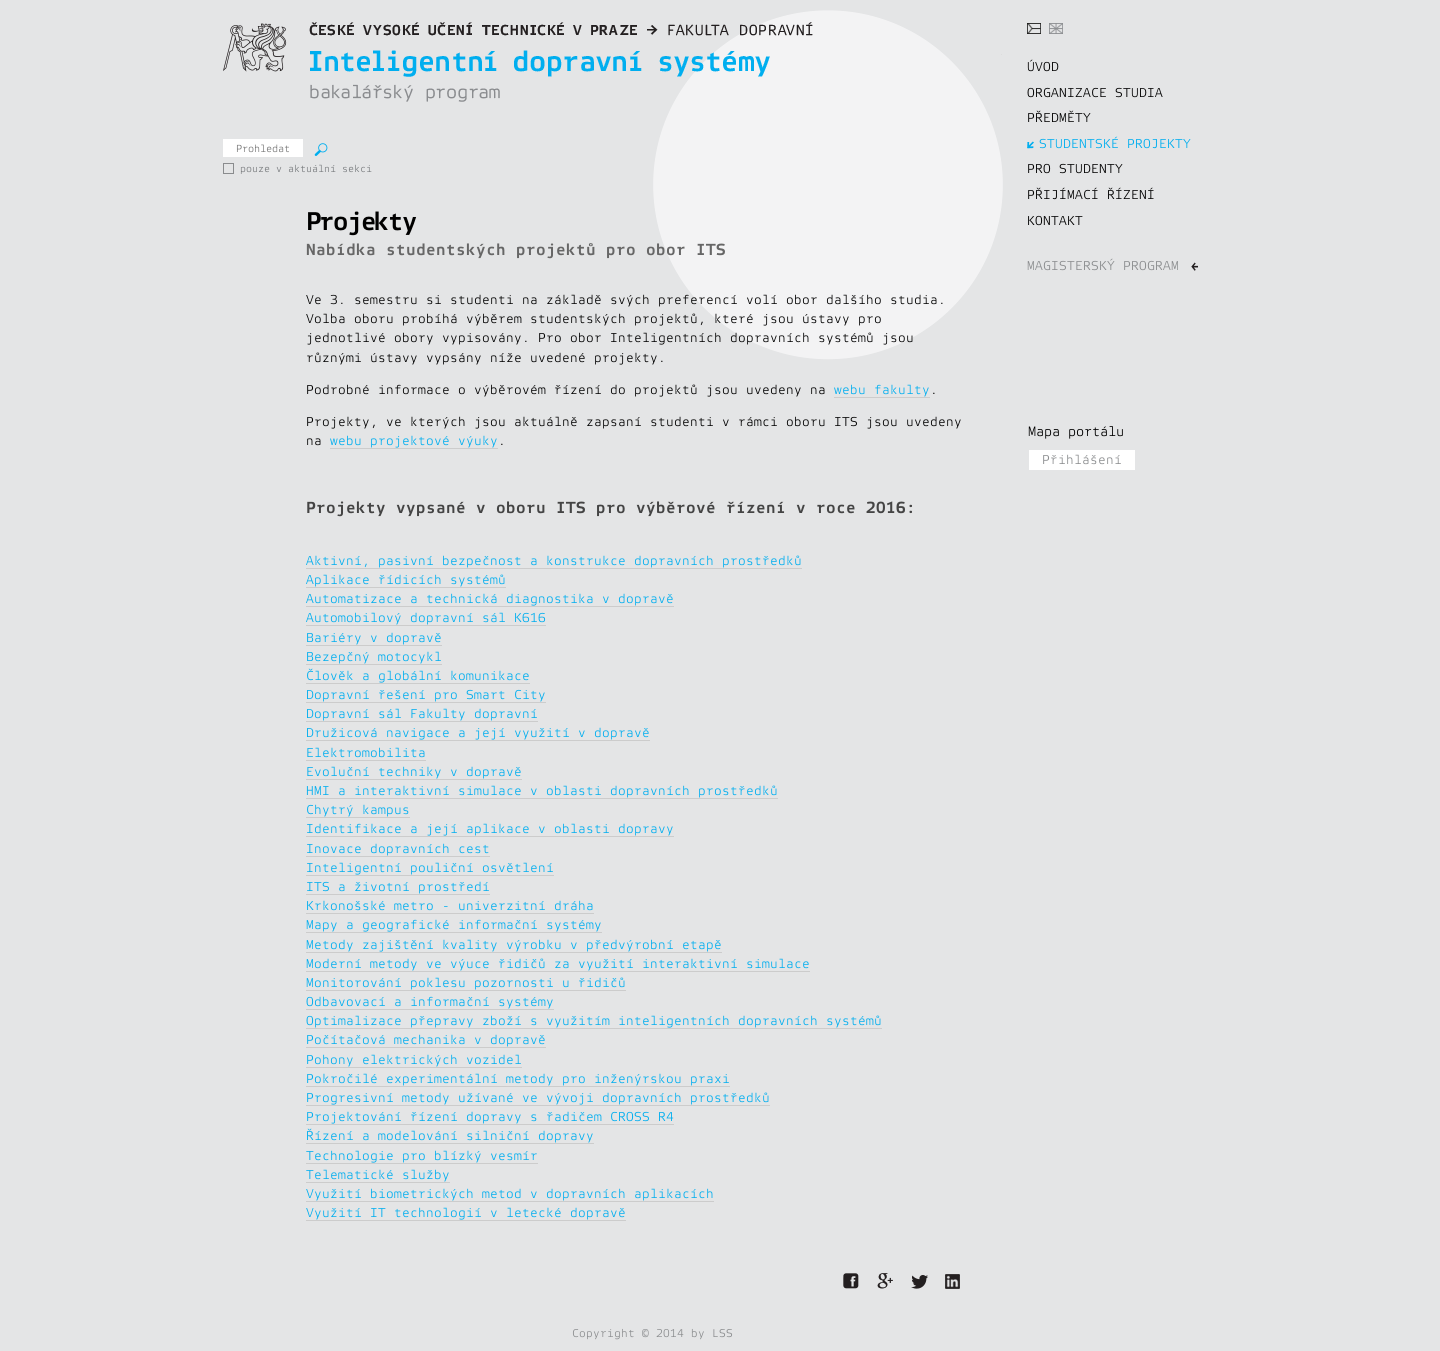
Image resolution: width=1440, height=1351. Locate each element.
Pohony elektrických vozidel (414, 1060)
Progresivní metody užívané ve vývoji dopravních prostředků (538, 1098)
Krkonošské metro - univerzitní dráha (450, 906)
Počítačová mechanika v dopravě (426, 1040)
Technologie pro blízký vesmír (422, 1156)
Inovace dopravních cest (398, 849)
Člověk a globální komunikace (418, 676)
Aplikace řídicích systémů (406, 580)
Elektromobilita (366, 753)
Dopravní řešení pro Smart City (426, 695)
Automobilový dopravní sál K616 (426, 618)
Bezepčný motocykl (374, 657)
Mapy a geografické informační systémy (454, 925)
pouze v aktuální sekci (231, 168)
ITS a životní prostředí (398, 887)
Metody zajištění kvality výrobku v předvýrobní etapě (514, 945)
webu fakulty (882, 390)
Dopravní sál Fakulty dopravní (422, 714)
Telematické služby (378, 1175)
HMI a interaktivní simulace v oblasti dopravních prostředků (542, 791)
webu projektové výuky (414, 441)
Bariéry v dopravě (374, 638)
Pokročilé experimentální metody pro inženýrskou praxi (518, 1079)
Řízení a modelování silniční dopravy (450, 1136)
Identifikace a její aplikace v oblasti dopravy (490, 829)
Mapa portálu (1076, 432)
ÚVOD (1043, 67)
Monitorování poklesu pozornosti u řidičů (466, 983)
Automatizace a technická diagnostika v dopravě (490, 599)
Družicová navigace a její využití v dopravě (478, 733)
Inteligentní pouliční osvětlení (430, 868)
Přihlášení (1082, 460)
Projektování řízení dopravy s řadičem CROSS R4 (490, 1117)
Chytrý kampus (358, 810)
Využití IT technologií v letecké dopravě (466, 1213)
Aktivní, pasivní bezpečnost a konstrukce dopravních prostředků (554, 561)
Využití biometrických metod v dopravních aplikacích (510, 1194)
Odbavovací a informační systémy (430, 1002)
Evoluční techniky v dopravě (414, 772)
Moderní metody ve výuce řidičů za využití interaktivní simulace (558, 964)
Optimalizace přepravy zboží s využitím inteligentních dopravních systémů (594, 1021)
